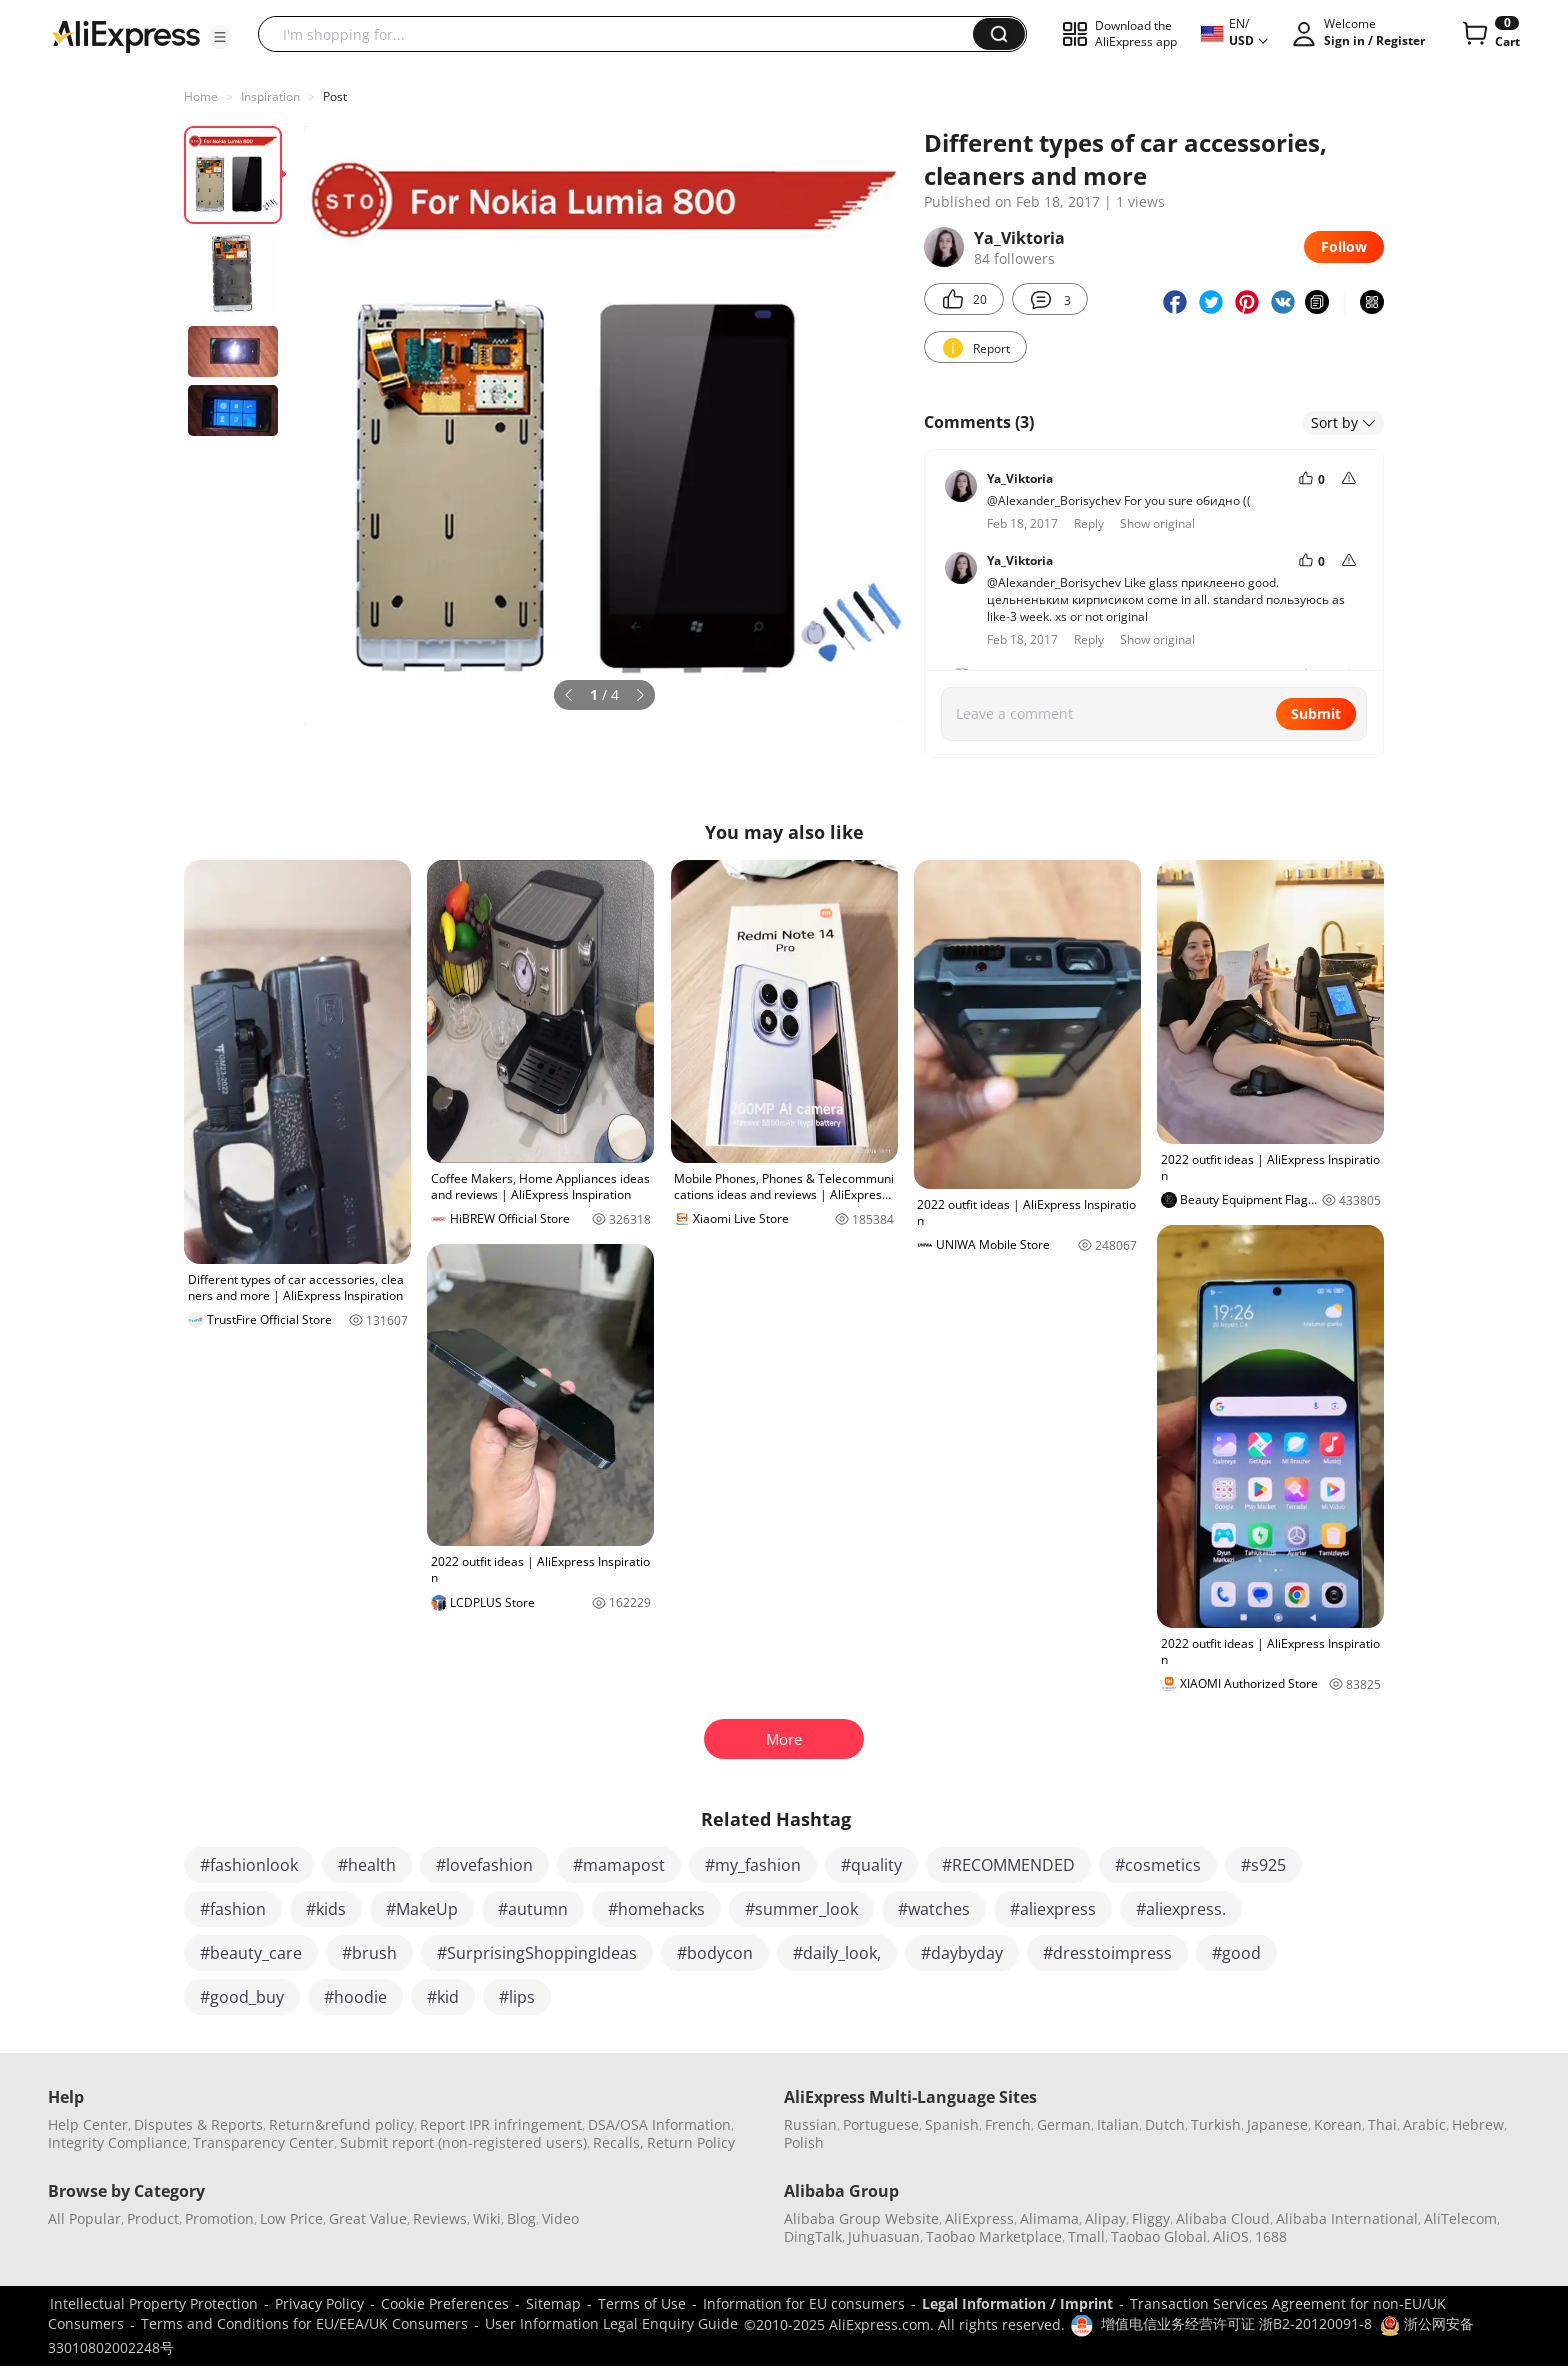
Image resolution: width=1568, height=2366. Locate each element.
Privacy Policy (319, 2303)
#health (367, 1865)
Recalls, (618, 2142)
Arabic (1424, 2124)
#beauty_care (251, 1953)
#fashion (233, 1909)
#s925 (1263, 1865)
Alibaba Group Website (861, 2218)
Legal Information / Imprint (1017, 2303)
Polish (804, 2142)
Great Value (368, 2218)
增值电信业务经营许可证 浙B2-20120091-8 (1236, 2323)
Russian (810, 2124)
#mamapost (619, 1865)
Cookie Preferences (445, 2303)
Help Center (88, 2124)
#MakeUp (422, 1909)
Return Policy (691, 2142)
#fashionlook (249, 1865)
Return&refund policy (341, 2124)
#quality (871, 1865)
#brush (369, 1953)
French (1008, 2124)
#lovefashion (484, 1865)
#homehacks (656, 1909)
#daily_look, (837, 1953)
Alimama (1049, 2218)
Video (560, 2218)
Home (201, 96)
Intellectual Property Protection (154, 2303)
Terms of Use (642, 2303)
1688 (1271, 2236)
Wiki (487, 2218)
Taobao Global (1159, 2236)
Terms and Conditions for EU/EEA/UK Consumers (304, 2323)
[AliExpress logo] (126, 35)
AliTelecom (1460, 2218)
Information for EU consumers (804, 2303)
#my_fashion (753, 1865)
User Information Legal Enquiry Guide (611, 2323)
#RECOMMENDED (1008, 1865)
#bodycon (715, 1953)
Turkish (1216, 2124)
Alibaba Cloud (1223, 2218)
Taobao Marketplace (994, 2236)
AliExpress (979, 2218)
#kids (326, 1909)
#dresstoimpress (1107, 1953)
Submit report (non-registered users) (463, 2142)
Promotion (219, 2218)
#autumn (533, 1909)
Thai (1382, 2124)
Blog (521, 2218)
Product (153, 2218)
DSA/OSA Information (659, 2124)
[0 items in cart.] (1489, 34)
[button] (220, 37)
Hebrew (1478, 2124)
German (1064, 2124)
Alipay (1105, 2218)
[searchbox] (623, 34)
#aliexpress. (1181, 1909)
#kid (443, 1997)
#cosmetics (1158, 1865)
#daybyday (962, 1953)
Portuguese (881, 2124)
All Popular (84, 2218)
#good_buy (242, 1997)
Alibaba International (1347, 2218)
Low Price (291, 2218)
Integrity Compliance (117, 2142)
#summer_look (801, 1909)
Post (335, 96)
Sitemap (553, 2303)
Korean (1338, 2124)
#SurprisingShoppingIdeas (537, 1953)
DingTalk (813, 2236)
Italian (1118, 2124)
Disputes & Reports (198, 2124)
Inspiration (270, 96)
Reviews (440, 2218)
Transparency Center (263, 2142)
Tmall (1086, 2236)
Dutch (1165, 2124)
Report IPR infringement (501, 2124)
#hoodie (355, 1997)
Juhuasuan (884, 2236)
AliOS (1231, 2236)
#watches (934, 1909)
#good (1236, 1953)
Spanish (952, 2124)
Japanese (1277, 2124)
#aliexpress (1053, 1909)
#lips (517, 1997)
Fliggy (1151, 2218)
